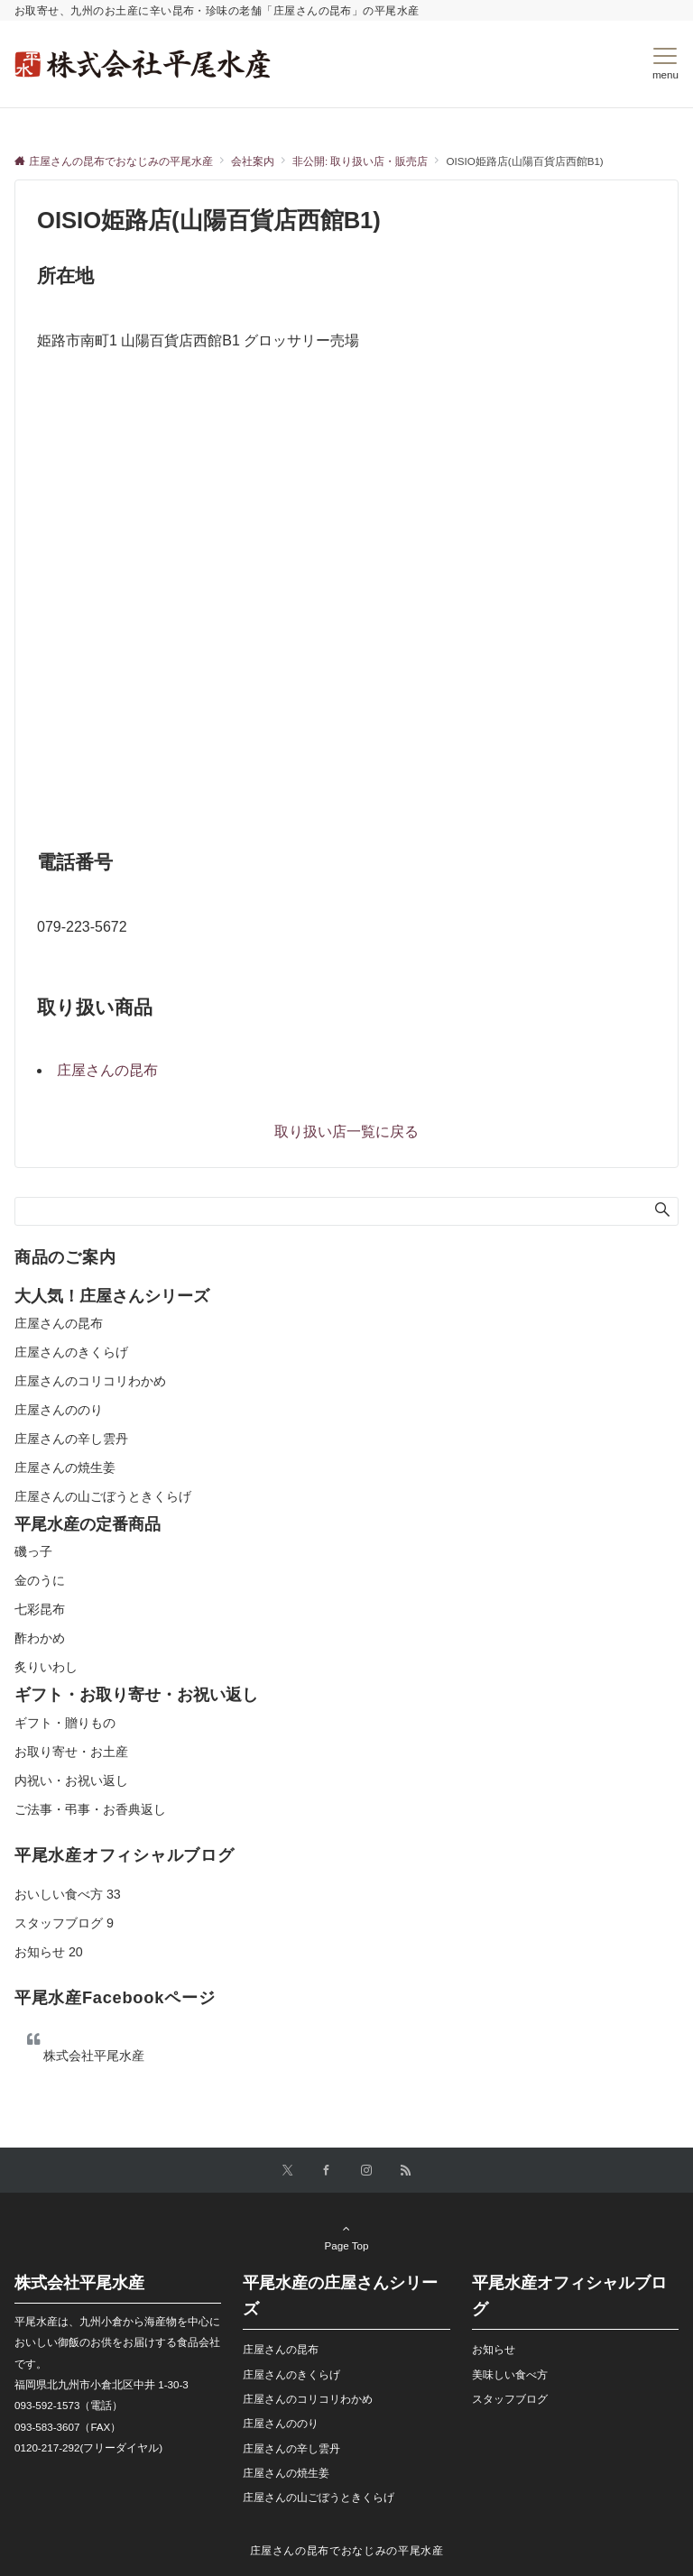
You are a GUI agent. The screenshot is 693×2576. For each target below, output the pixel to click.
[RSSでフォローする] (406, 2170)
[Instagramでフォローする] (366, 2170)
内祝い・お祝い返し (71, 1780)
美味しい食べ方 (510, 2374)
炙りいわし (46, 1667)
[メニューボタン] (665, 64)
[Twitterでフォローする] (287, 2170)
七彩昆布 (39, 1609)
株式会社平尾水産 (93, 2055)
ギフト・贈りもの (65, 1723)
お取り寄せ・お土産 (71, 1751)
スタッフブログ (64, 1923)
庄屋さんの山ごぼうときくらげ (102, 1496)
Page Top (346, 2237)
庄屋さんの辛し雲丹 (71, 1438)
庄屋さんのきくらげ (71, 1352)
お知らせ (48, 1952)
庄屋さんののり (58, 1410)
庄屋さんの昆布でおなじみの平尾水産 (347, 2550)
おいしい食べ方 (67, 1894)
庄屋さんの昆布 (107, 1070)
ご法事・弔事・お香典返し (90, 1809)
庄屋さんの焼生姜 (65, 1467)
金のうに (39, 1580)
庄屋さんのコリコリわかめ (90, 1381)
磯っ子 (33, 1551)
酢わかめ (39, 1638)
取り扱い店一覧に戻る (346, 1131)
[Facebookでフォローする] (326, 2170)
